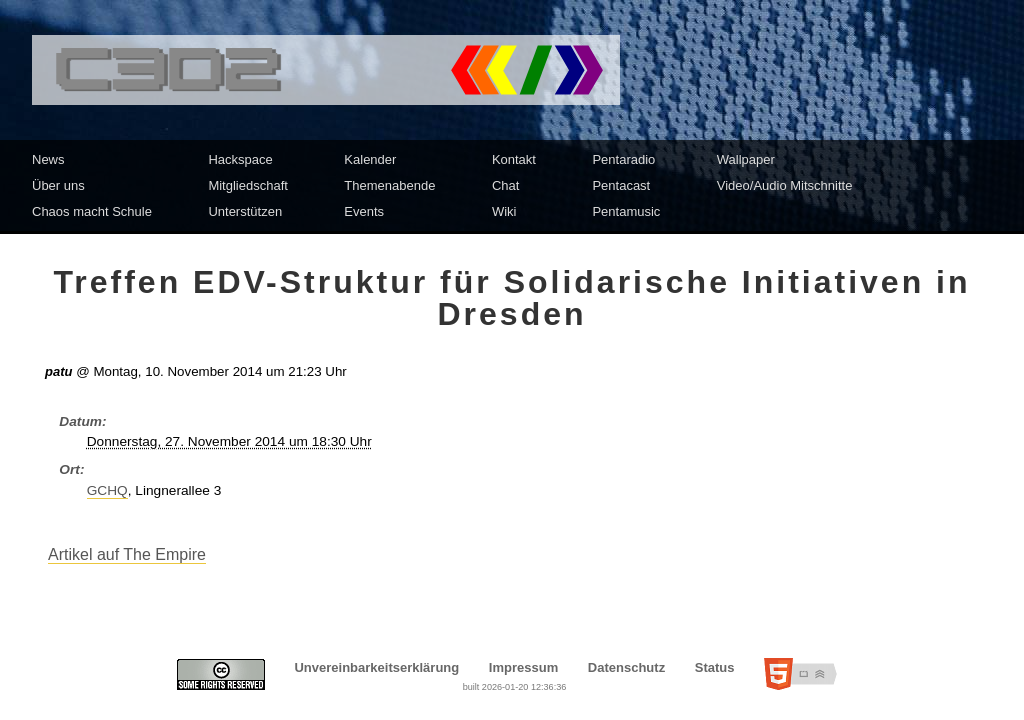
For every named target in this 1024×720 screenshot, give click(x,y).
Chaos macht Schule (92, 211)
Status (715, 667)
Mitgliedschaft (247, 185)
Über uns (58, 185)
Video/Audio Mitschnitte (785, 185)
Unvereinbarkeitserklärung (376, 667)
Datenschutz (626, 667)
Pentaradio (623, 159)
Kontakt (514, 159)
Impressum (523, 667)
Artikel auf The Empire (127, 554)
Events (364, 211)
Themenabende (389, 185)
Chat (505, 185)
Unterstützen (245, 211)
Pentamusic (626, 211)
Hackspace (240, 159)
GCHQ (107, 490)
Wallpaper (746, 159)
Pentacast (621, 185)
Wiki (504, 211)
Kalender (370, 159)
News (48, 159)
